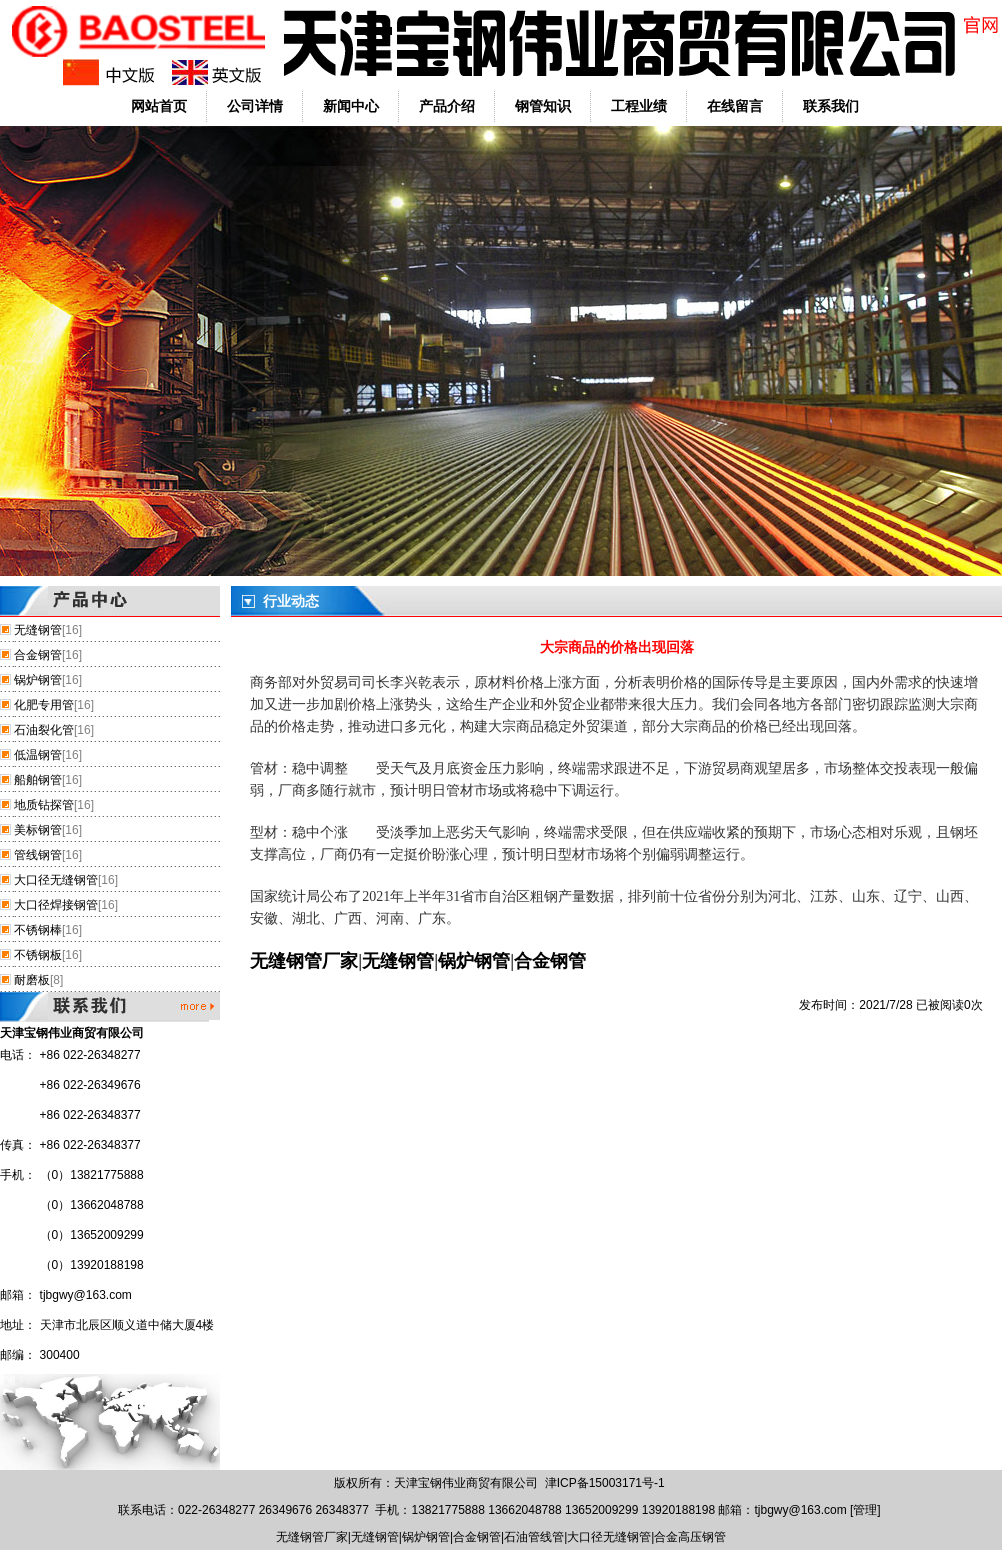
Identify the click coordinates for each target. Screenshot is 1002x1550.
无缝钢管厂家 (304, 961)
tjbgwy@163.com (86, 1295)
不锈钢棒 (38, 930)
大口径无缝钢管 (56, 880)
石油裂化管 (44, 730)
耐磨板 (32, 980)
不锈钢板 (38, 955)
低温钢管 (38, 755)
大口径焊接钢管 (56, 905)
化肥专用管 (44, 705)
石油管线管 (534, 1537)
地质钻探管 (44, 805)
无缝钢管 (38, 630)
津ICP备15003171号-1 (605, 1483)
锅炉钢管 (38, 680)
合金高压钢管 (690, 1537)
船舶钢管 (38, 780)
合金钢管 (38, 655)
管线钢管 (38, 855)
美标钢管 (38, 830)
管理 (865, 1510)
